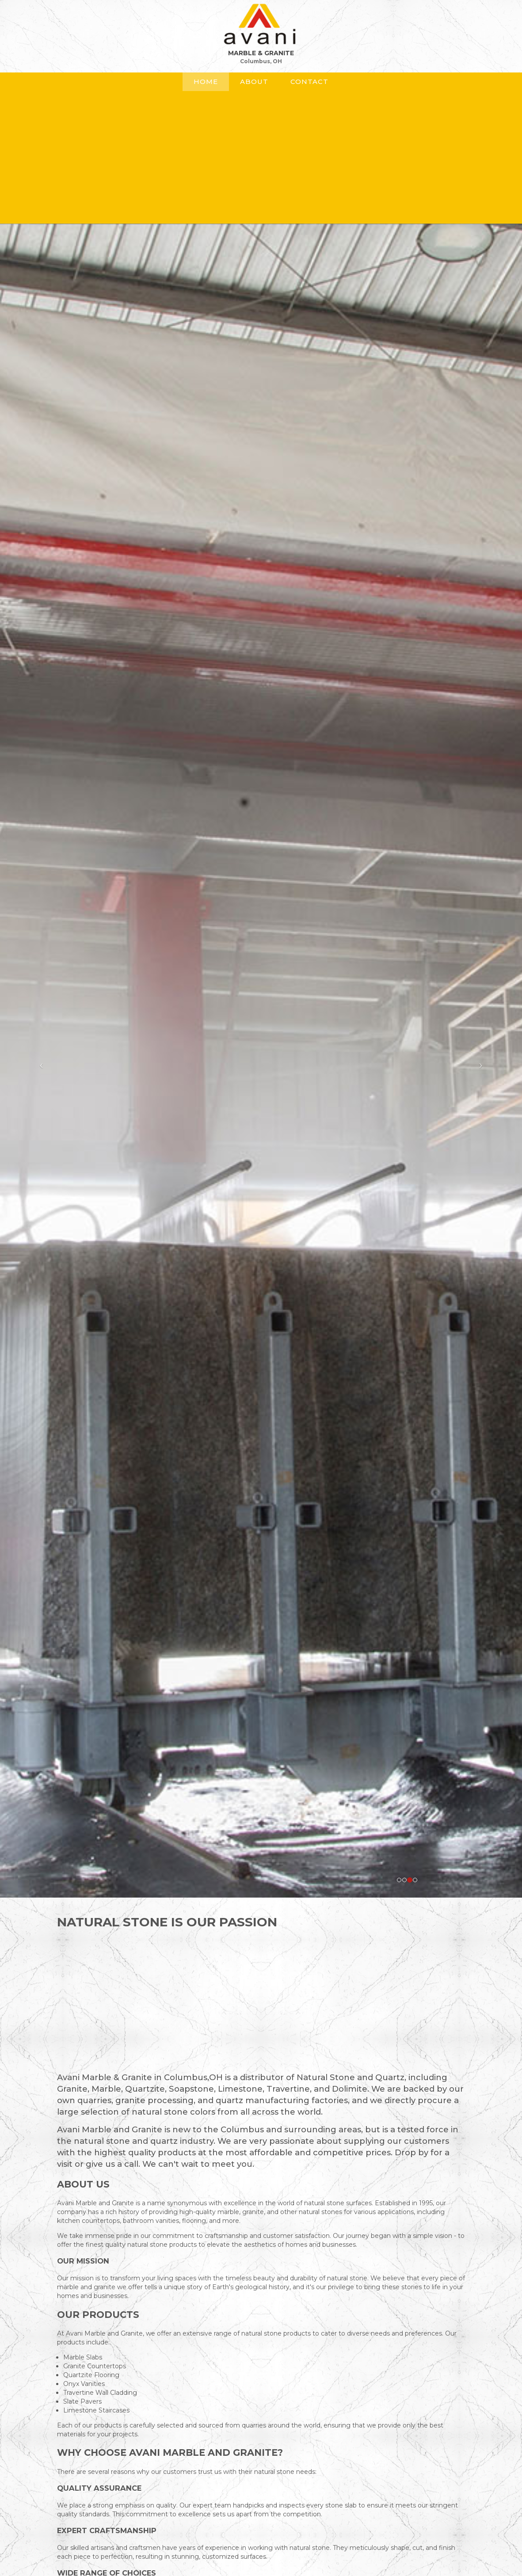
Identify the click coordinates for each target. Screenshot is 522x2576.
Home (206, 81)
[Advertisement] (261, 153)
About (254, 81)
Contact (309, 81)
